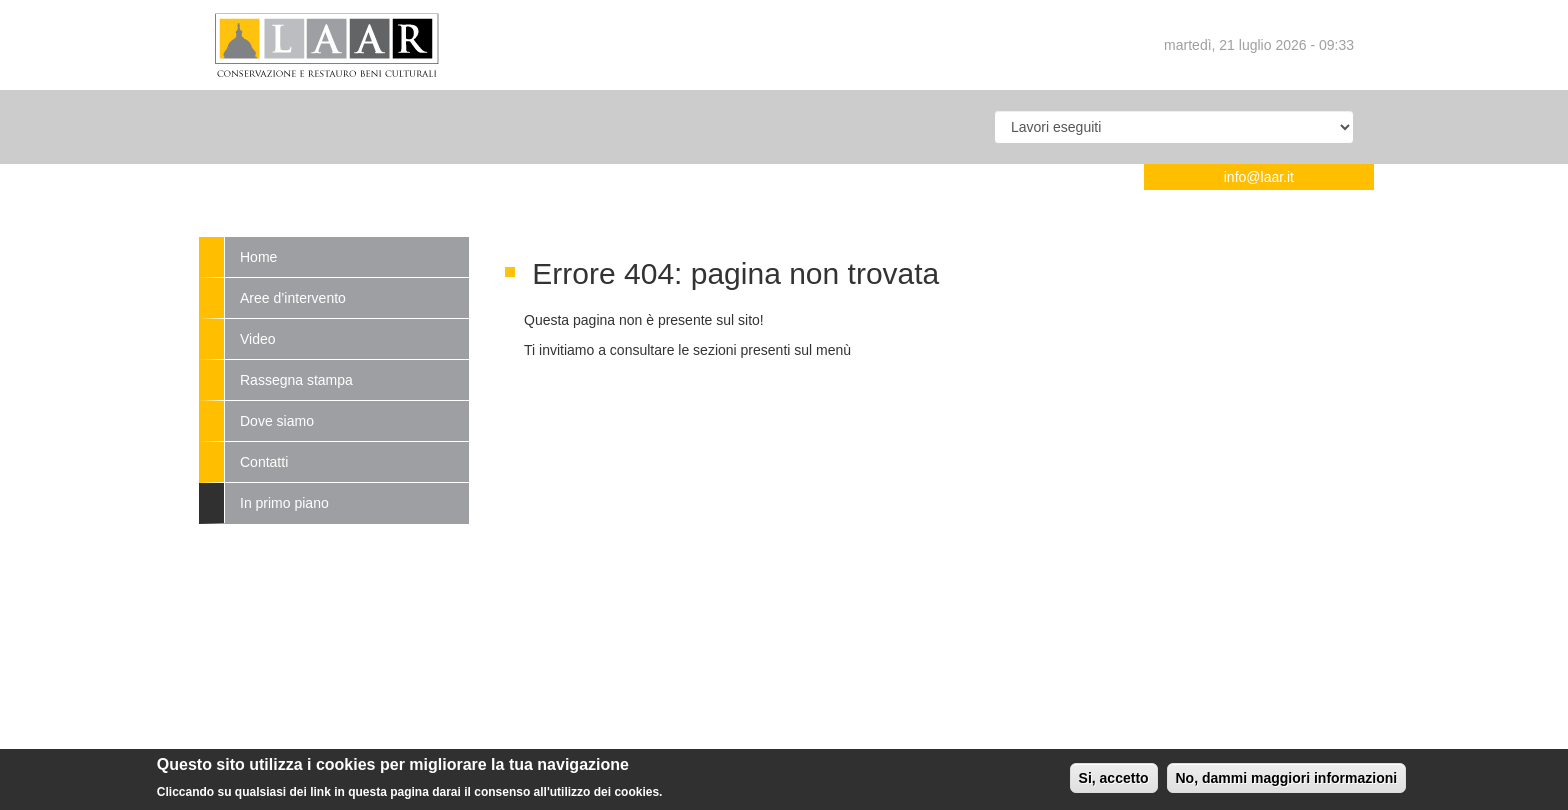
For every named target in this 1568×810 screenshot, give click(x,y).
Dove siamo (277, 421)
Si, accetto (1114, 782)
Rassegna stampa (296, 380)
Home (258, 257)
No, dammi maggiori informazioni (1287, 782)
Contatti (264, 462)
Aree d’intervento (293, 298)
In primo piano (284, 503)
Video (258, 339)
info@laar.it (1259, 177)
